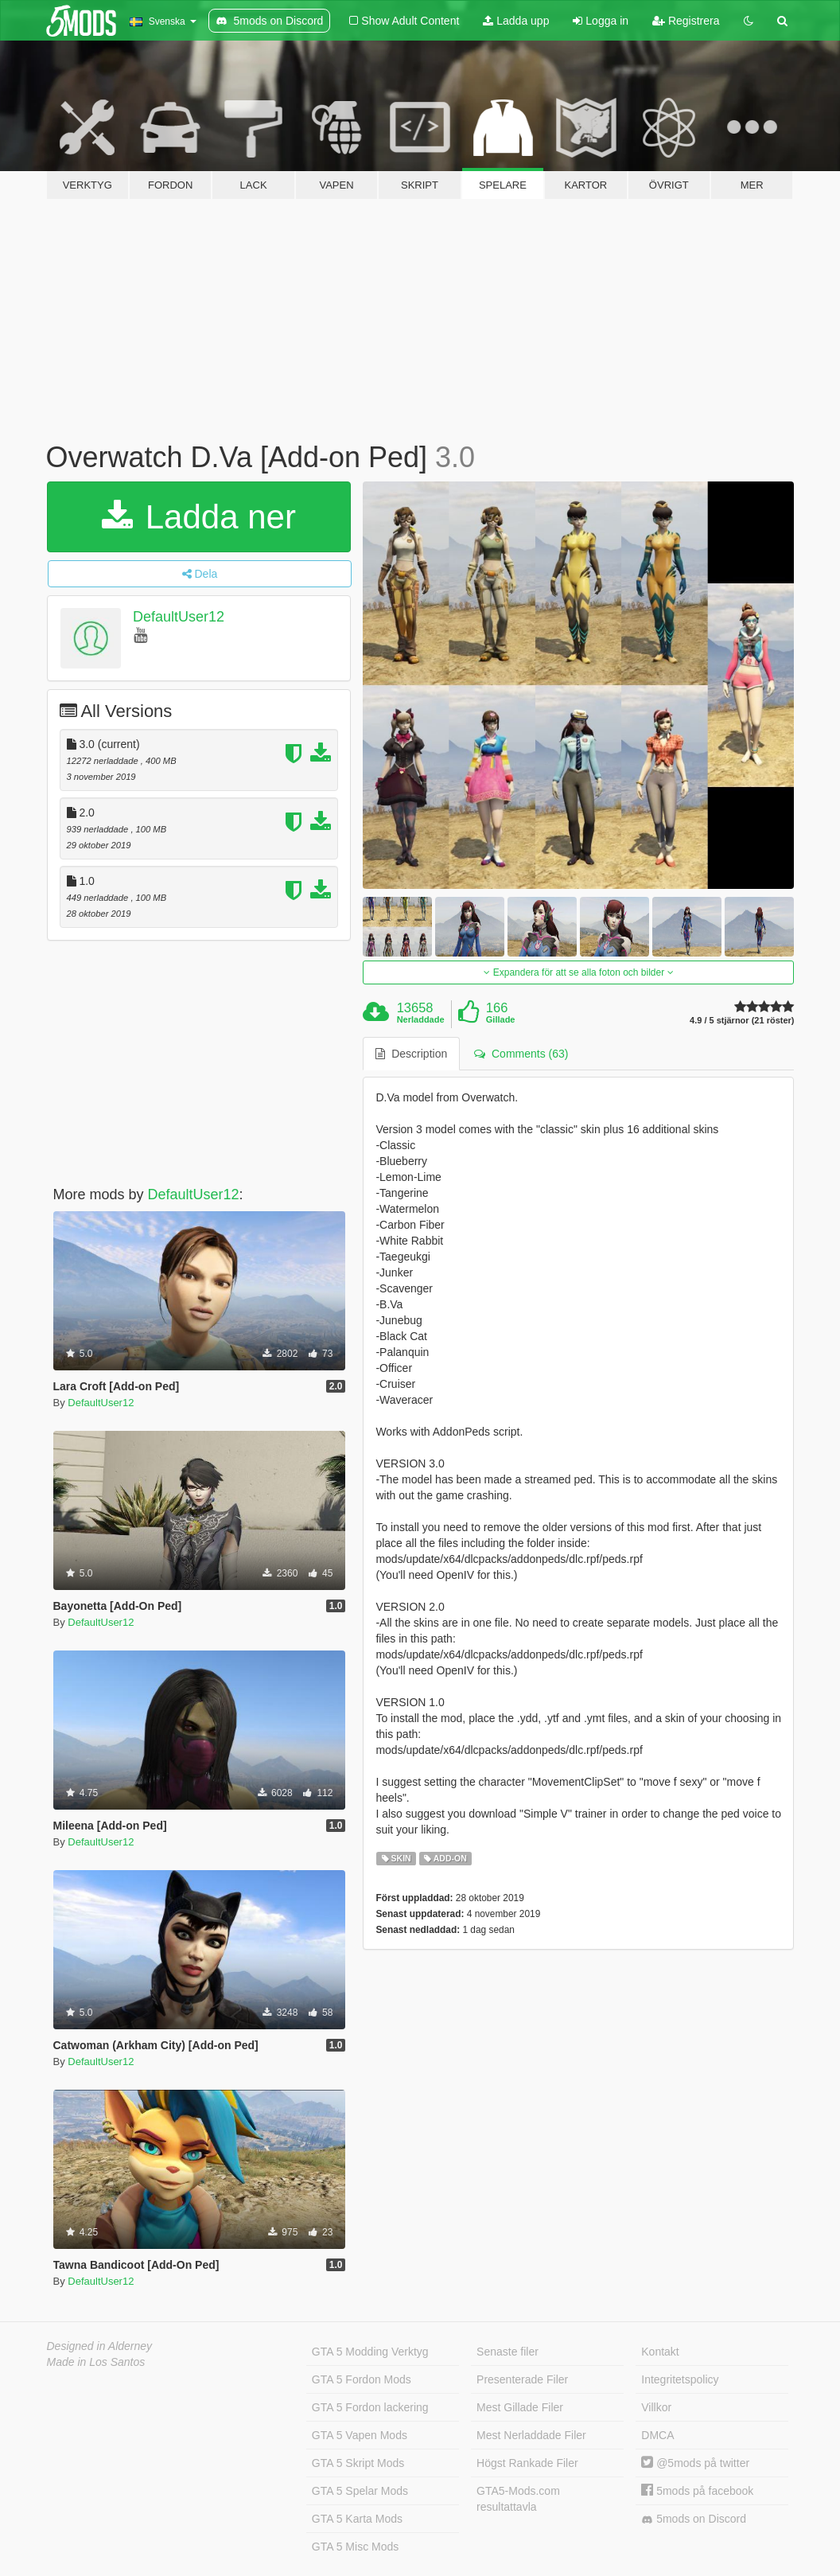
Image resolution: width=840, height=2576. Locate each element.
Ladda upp (516, 20)
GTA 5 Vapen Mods (359, 2435)
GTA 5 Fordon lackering (370, 2407)
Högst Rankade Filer (527, 2463)
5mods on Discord (693, 2519)
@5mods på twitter (695, 2463)
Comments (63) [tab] (521, 1053)
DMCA (657, 2435)
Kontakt (660, 2351)
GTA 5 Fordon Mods (361, 2379)
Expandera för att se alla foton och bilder (578, 972)
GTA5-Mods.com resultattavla (518, 2498)
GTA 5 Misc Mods (355, 2546)
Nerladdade (421, 1019)
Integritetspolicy (679, 2379)
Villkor (656, 2407)
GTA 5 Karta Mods (357, 2518)
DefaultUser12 (178, 617)
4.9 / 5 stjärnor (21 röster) (742, 1020)
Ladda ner (199, 517)
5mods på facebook (697, 2491)
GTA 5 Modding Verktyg (370, 2351)
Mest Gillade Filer (519, 2407)
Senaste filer (507, 2351)
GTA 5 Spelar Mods (360, 2490)
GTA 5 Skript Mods (358, 2463)
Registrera (685, 20)
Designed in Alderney (100, 2346)
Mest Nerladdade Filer (531, 2435)
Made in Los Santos (96, 2362)
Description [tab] (411, 1053)
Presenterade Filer (522, 2379)
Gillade (500, 1019)
